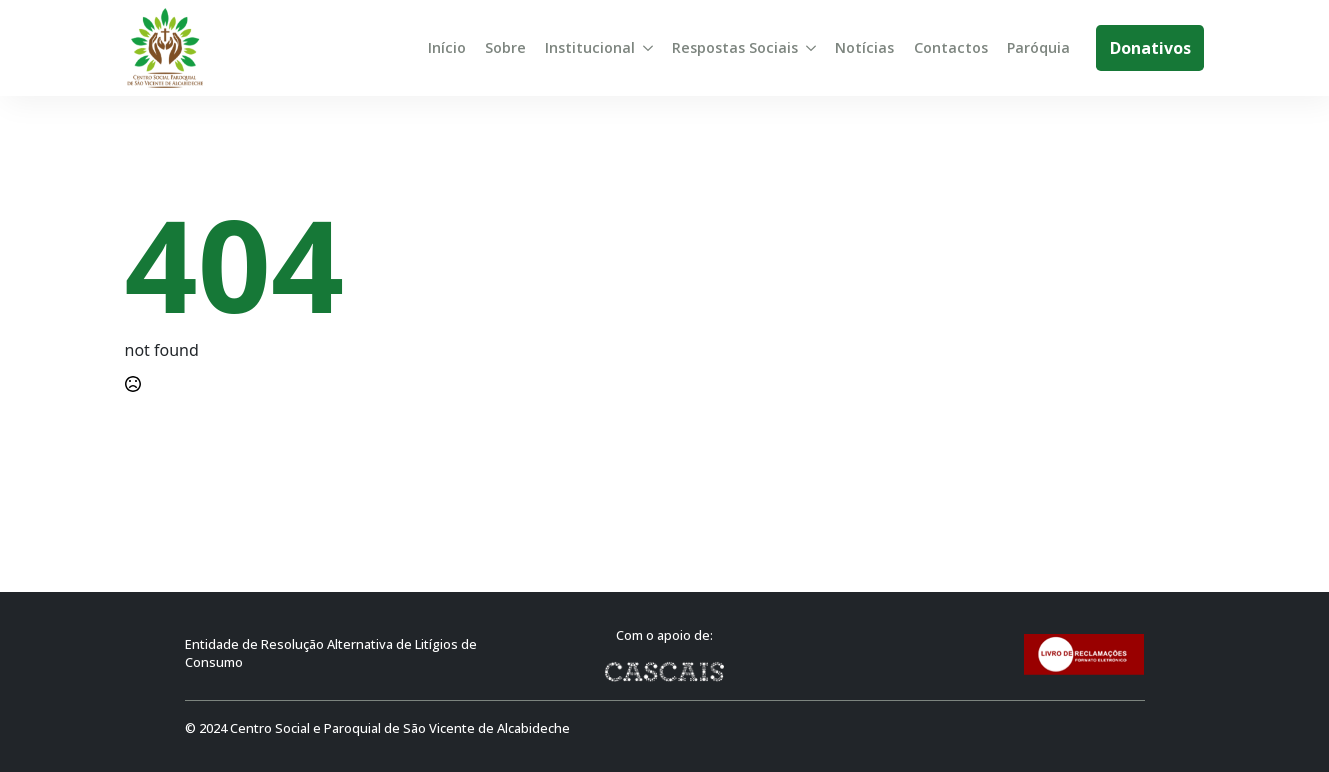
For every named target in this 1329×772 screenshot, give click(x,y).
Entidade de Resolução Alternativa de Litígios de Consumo (331, 653)
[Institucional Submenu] (648, 48)
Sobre (505, 47)
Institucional (590, 47)
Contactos (951, 47)
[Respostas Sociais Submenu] (811, 48)
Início (447, 47)
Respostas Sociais (735, 47)
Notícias (864, 47)
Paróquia (1038, 47)
